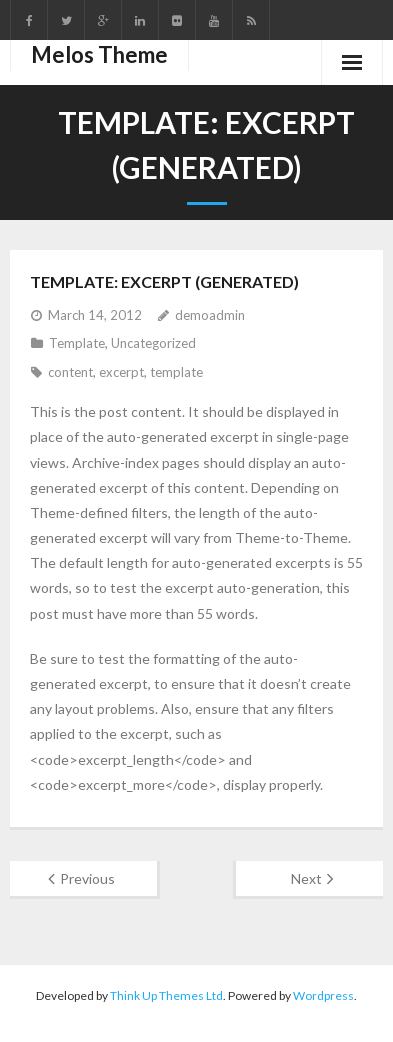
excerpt (121, 372)
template (176, 372)
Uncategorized (153, 343)
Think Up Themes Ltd (166, 995)
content (70, 372)
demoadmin (210, 315)
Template (77, 343)
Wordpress (323, 995)
